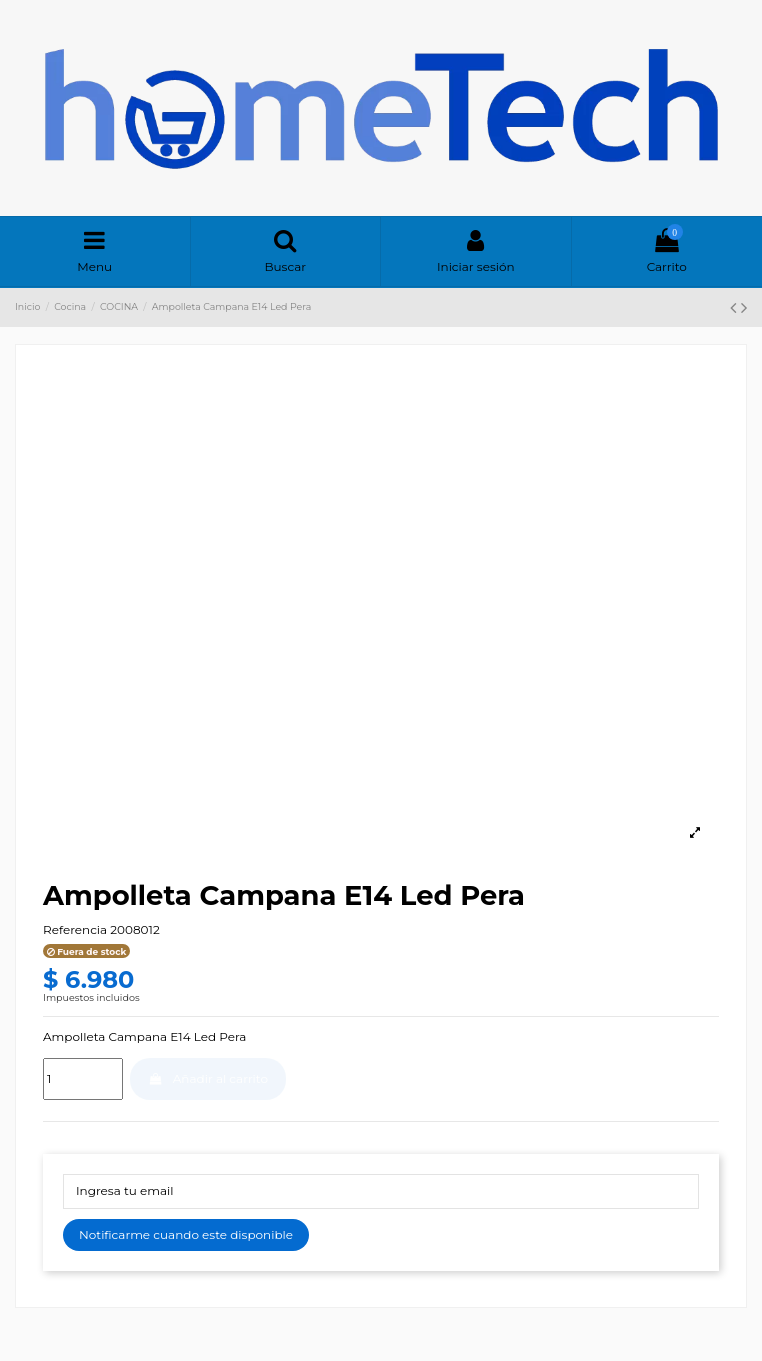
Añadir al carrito (208, 1078)
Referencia (75, 929)
